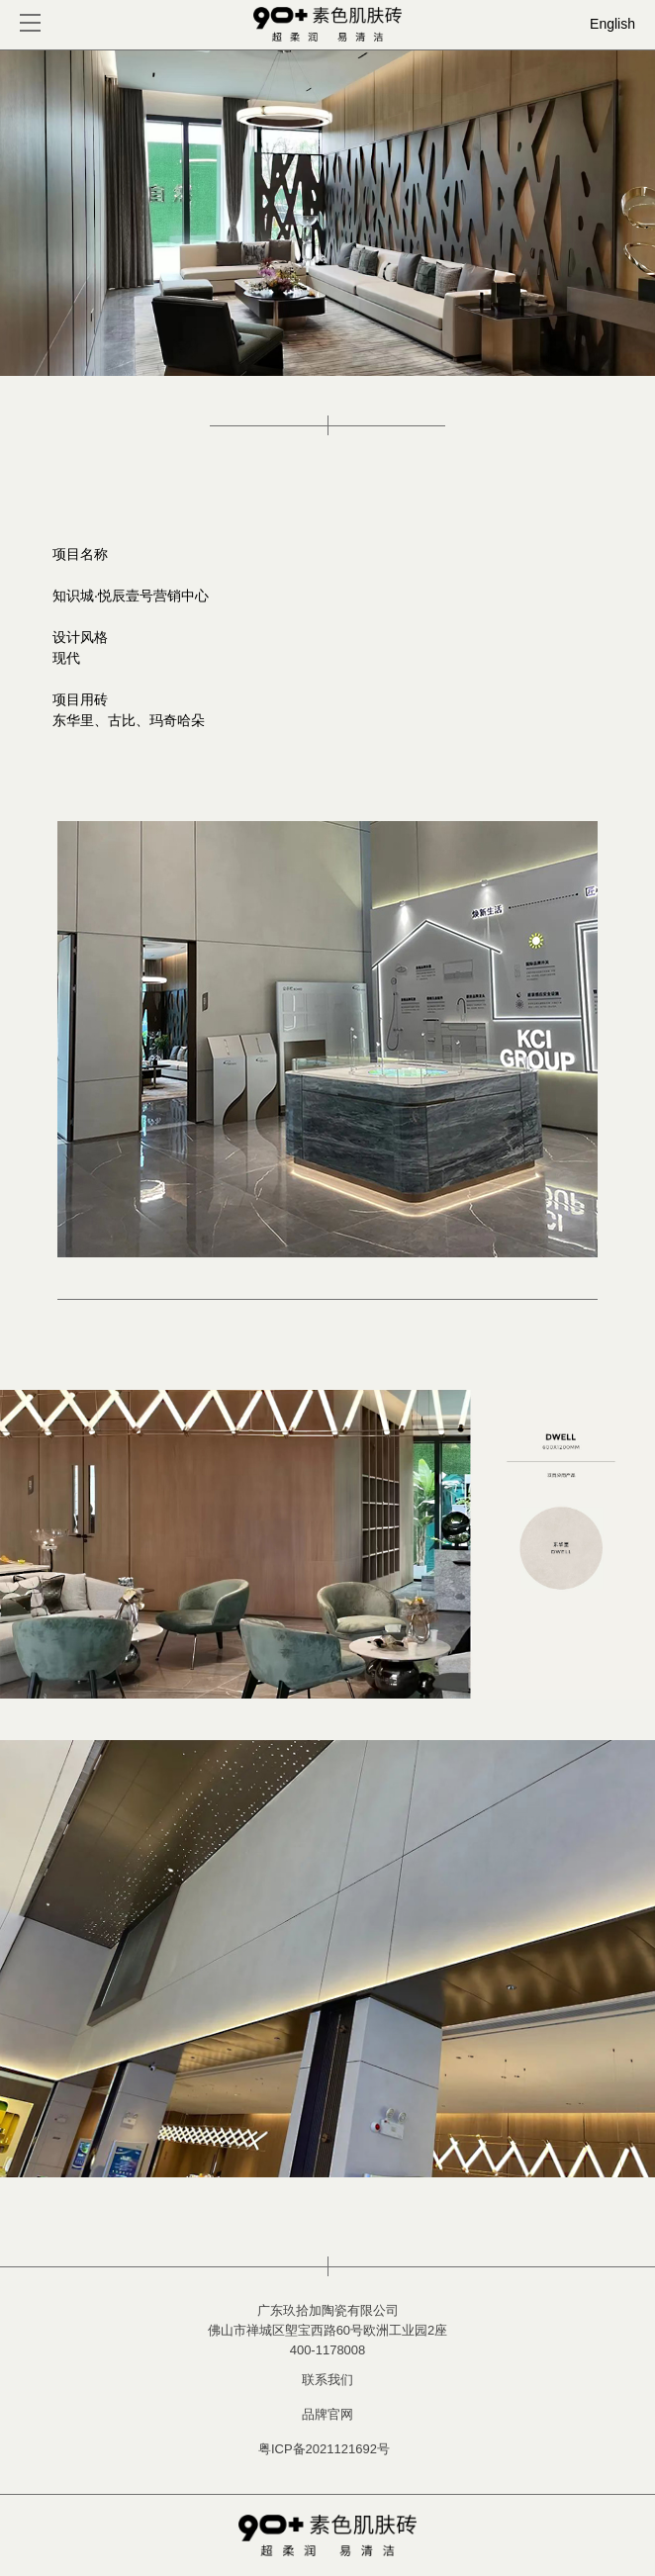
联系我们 (327, 2379)
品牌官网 (327, 2414)
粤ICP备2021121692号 (324, 2448)
